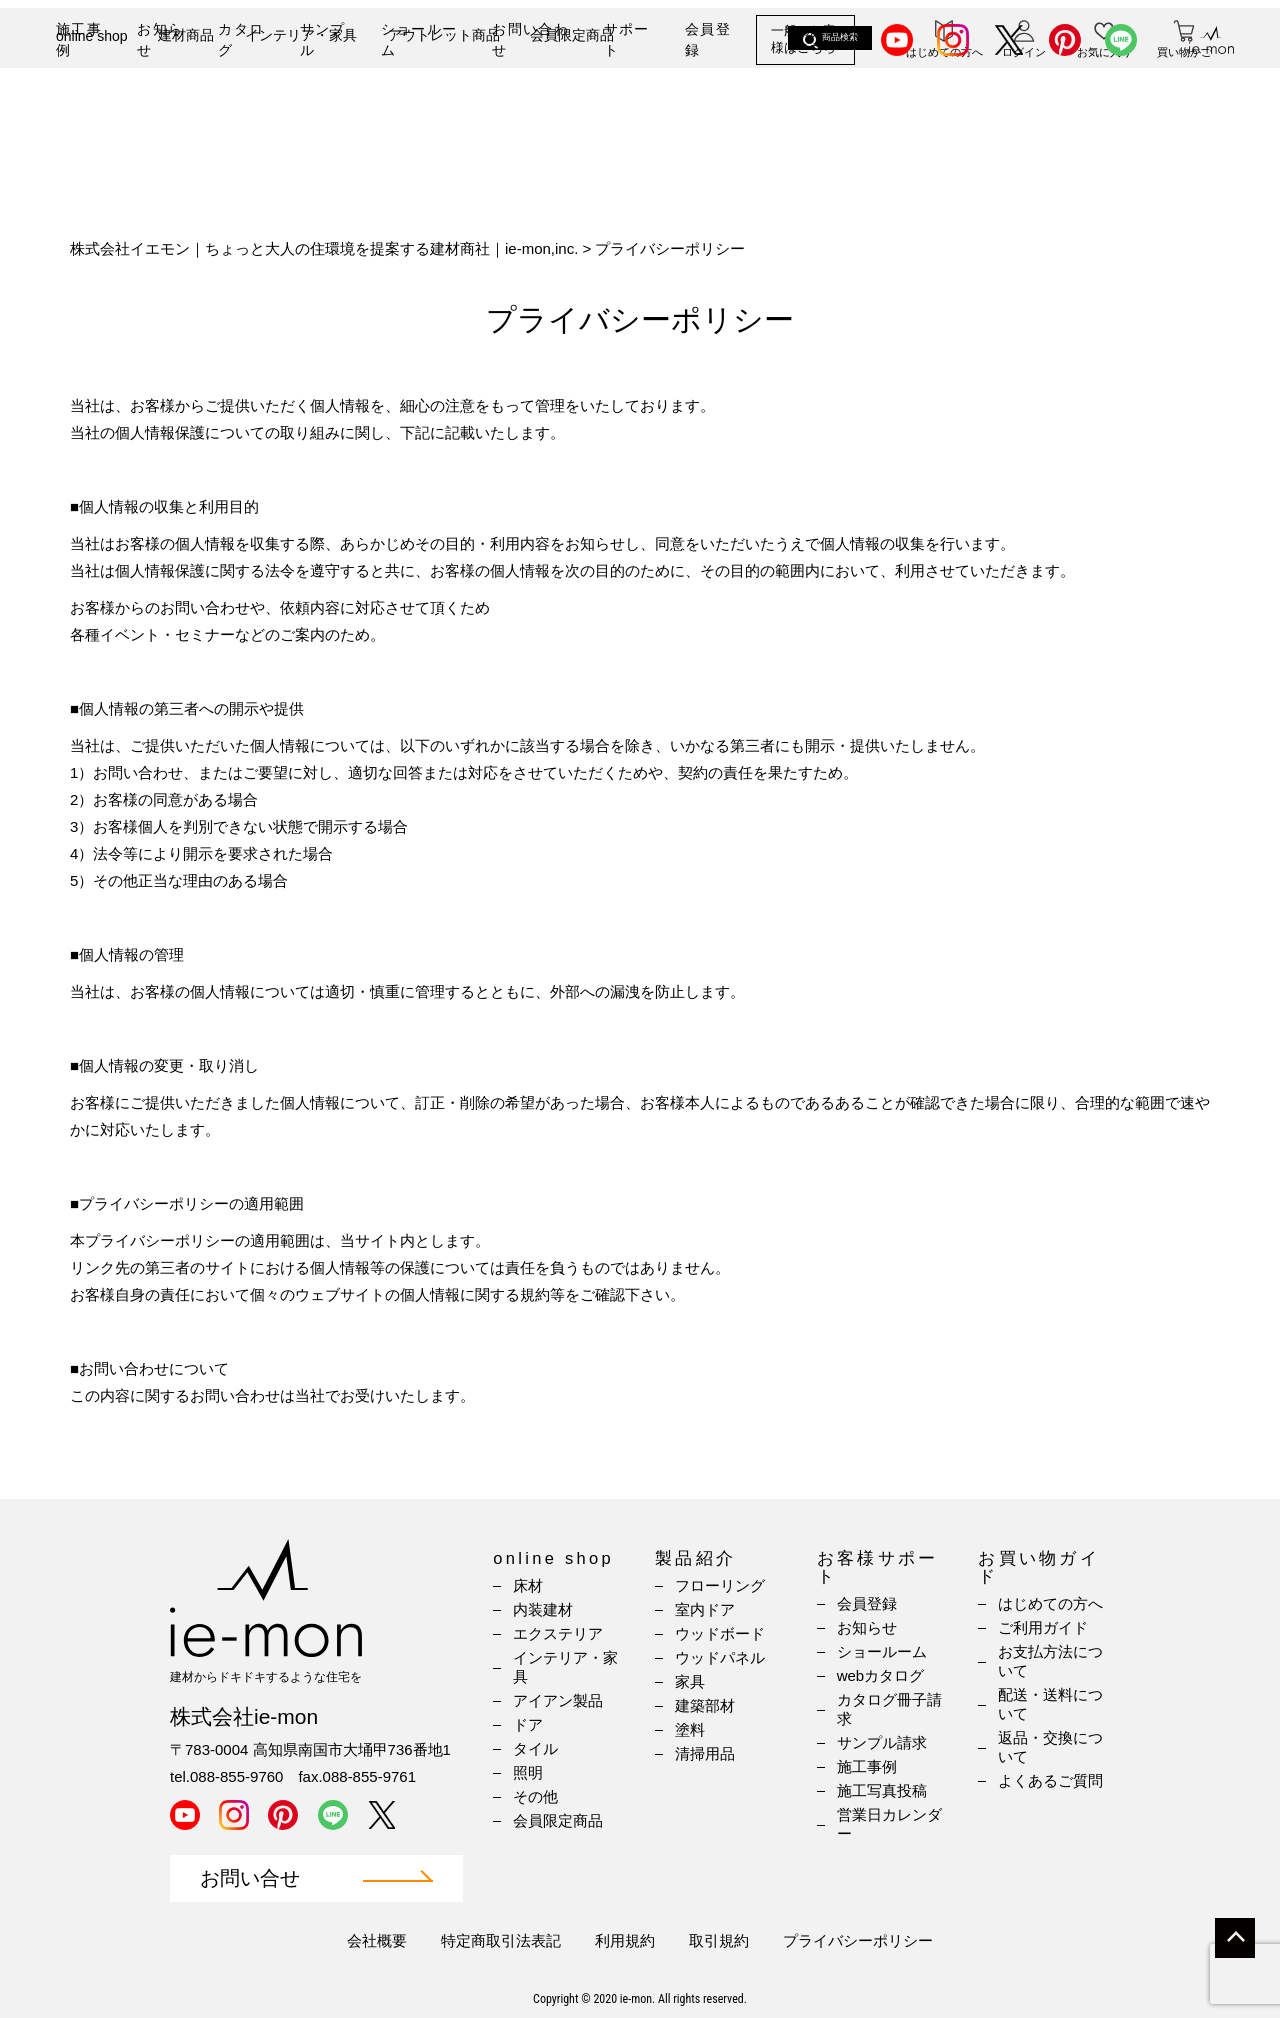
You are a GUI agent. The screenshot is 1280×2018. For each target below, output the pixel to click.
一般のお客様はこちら (803, 39)
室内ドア (705, 1609)
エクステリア (558, 1633)
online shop (92, 108)
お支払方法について (1050, 1661)
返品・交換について (1050, 1747)
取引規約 (719, 1940)
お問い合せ (250, 1878)
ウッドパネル (720, 1657)
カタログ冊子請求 (889, 1709)
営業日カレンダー (889, 1824)
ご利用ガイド (1043, 1627)
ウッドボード (720, 1633)
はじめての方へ (1050, 1603)
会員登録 (708, 39)
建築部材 (705, 1705)
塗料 (690, 1729)
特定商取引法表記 (501, 1940)
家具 (690, 1681)
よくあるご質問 (1050, 1780)
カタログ (241, 39)
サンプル (323, 39)
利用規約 (625, 1940)
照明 (528, 1772)
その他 (535, 1796)
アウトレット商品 (444, 107)
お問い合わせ (530, 39)
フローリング (720, 1585)
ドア (528, 1724)
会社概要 (377, 1940)
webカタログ (881, 1675)
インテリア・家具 (301, 107)
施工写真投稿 (882, 1790)
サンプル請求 (882, 1742)
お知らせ (160, 39)
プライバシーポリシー (858, 1940)
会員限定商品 (572, 107)
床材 (528, 1585)
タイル (535, 1748)
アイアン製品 (558, 1700)
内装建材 (543, 1609)
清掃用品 (705, 1753)
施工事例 (79, 39)
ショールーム (419, 39)
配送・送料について (1050, 1704)
